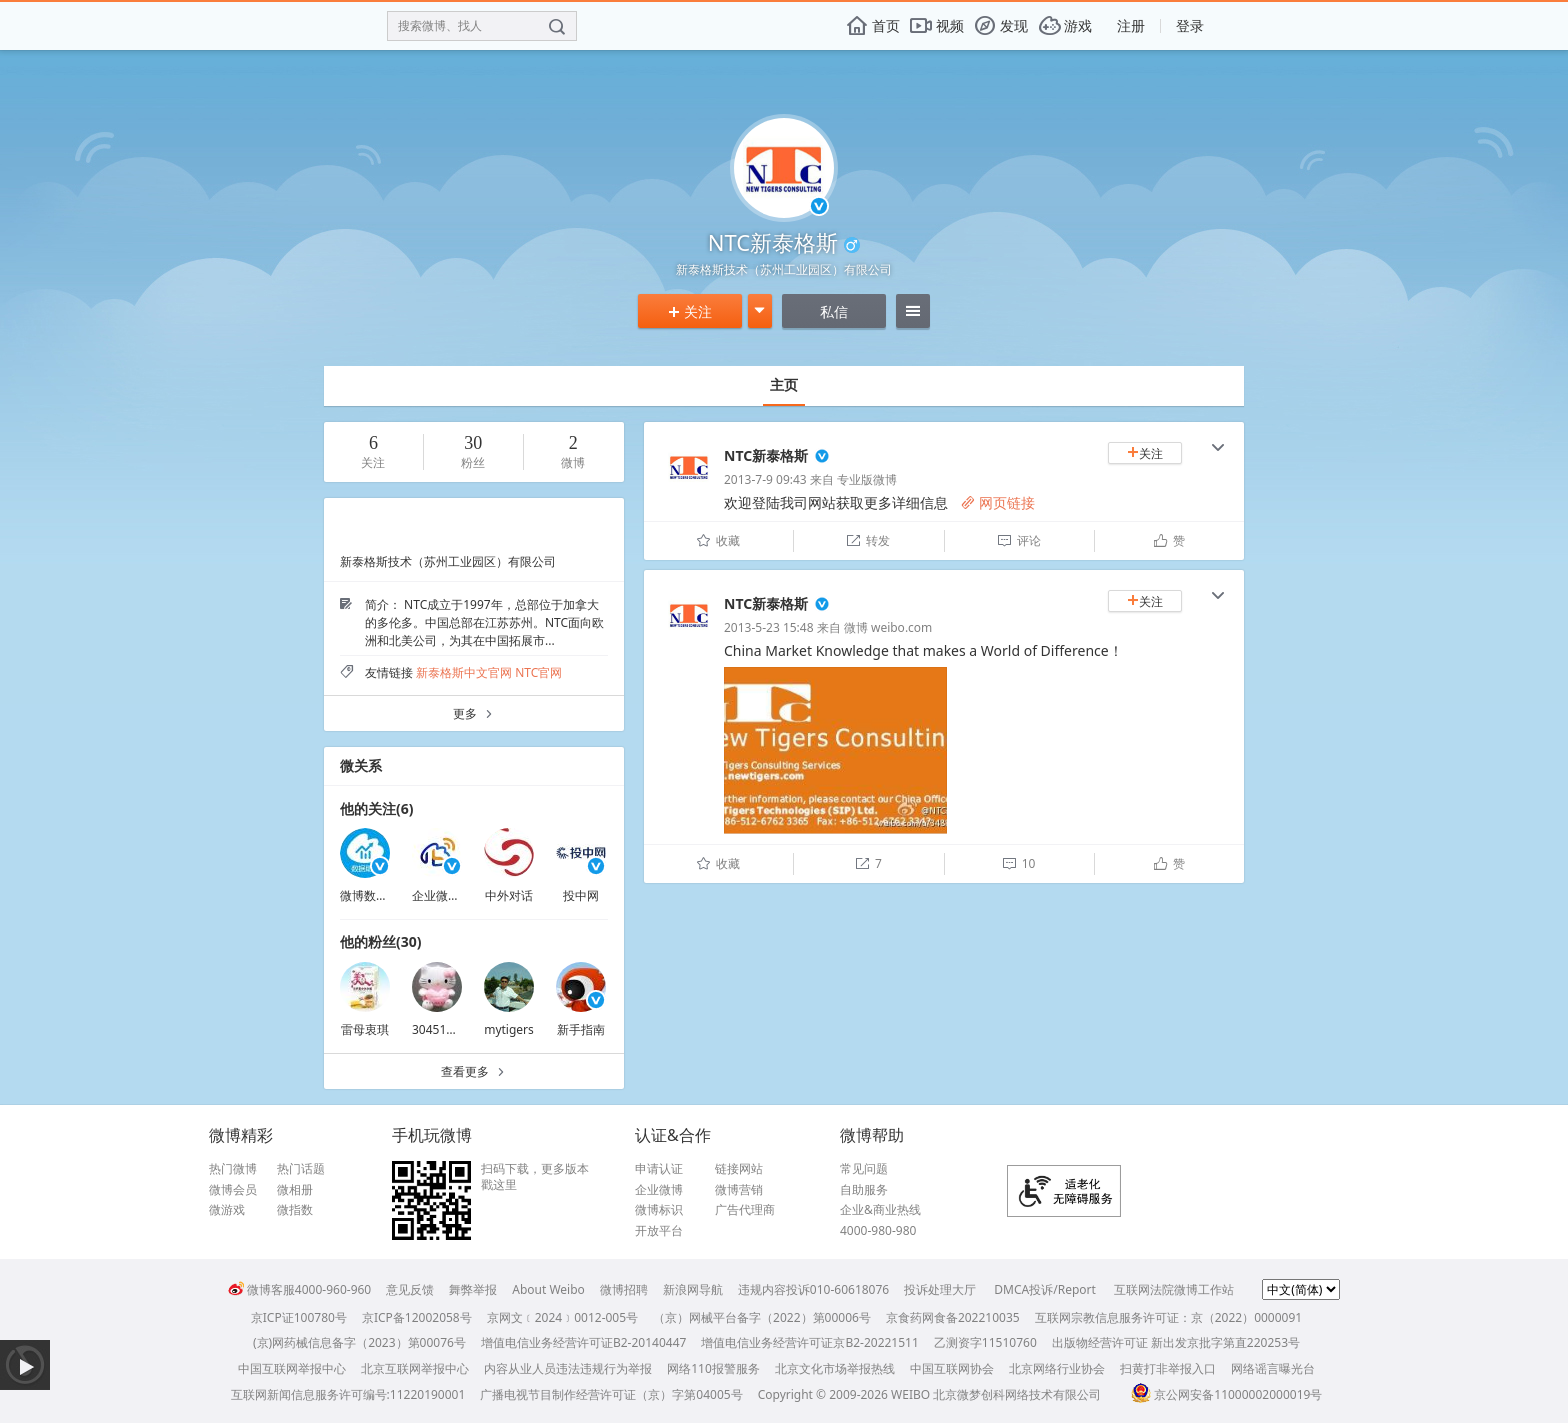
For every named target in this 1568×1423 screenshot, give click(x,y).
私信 (834, 311)
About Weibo (548, 1289)
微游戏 (227, 1210)
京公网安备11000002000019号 (1226, 1394)
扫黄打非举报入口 (1168, 1368)
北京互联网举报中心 (415, 1368)
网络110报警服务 (713, 1368)
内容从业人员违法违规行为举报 (568, 1368)
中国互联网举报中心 (292, 1368)
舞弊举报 (473, 1289)
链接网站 (739, 1169)
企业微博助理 (448, 895)
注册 (1131, 25)
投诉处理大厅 (940, 1289)
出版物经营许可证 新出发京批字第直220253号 (1176, 1342)
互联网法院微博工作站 (1174, 1289)
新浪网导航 (693, 1289)
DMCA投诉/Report (1045, 1289)
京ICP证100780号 (299, 1317)
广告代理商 (745, 1210)
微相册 (295, 1190)
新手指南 (581, 1029)
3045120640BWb (459, 1029)
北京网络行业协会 (1057, 1368)
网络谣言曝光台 (1273, 1368)
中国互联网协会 (952, 1368)
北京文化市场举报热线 (835, 1368)
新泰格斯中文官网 (464, 672)
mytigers (509, 1029)
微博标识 (659, 1210)
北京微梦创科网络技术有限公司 (1017, 1394)
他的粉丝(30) (381, 941)
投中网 (581, 895)
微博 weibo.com (888, 627)
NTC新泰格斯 (766, 455)
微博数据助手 (376, 895)
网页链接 (998, 502)
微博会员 (233, 1190)
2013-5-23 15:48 (769, 627)
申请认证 (659, 1169)
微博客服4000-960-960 (299, 1289)
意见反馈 (410, 1289)
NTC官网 (538, 672)
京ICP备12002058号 (417, 1317)
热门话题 (301, 1169)
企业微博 (659, 1190)
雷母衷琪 (365, 1029)
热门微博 (233, 1169)
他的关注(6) (377, 808)
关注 (690, 311)
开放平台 (659, 1231)
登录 (1190, 25)
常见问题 (864, 1169)
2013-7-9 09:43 (765, 479)
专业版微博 (867, 479)
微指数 (295, 1210)
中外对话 (509, 895)
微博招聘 (624, 1289)
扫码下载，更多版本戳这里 (535, 1176)
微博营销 (739, 1190)
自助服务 (864, 1190)
